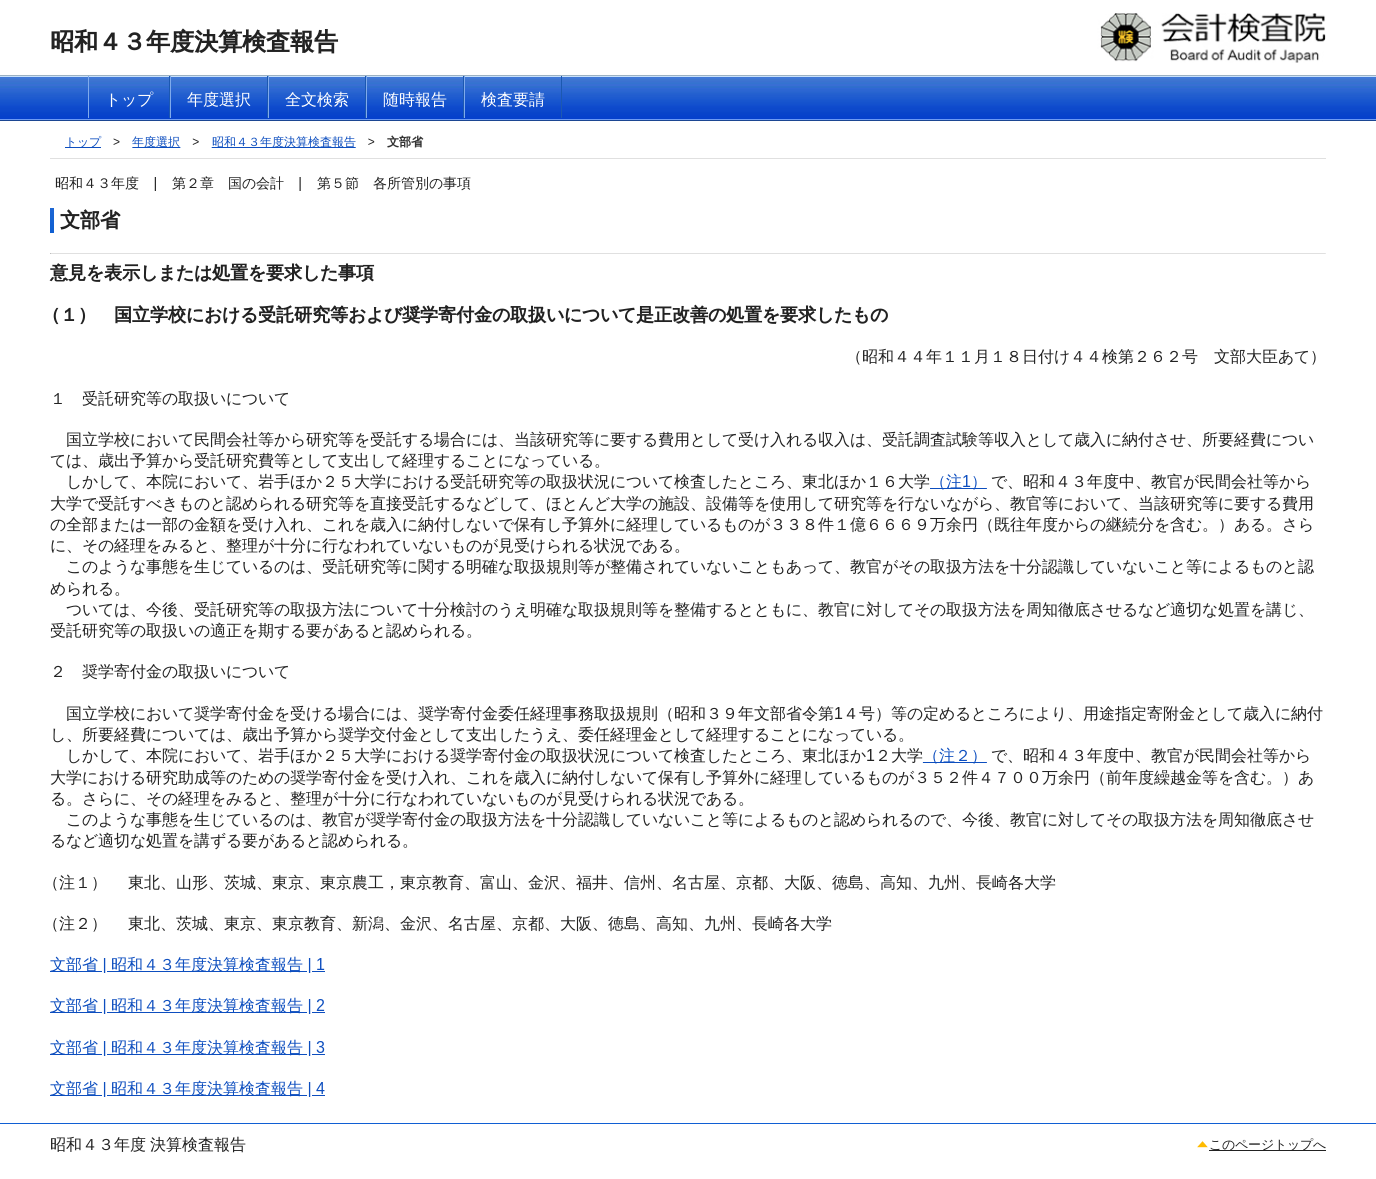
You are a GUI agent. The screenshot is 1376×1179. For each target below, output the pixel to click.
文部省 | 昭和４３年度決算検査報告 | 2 (187, 1005)
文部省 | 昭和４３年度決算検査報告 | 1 (187, 964)
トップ (83, 142)
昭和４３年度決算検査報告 (284, 142)
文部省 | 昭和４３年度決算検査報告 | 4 (187, 1088)
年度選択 (156, 142)
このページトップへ (1267, 1144)
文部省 (405, 142)
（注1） (958, 481)
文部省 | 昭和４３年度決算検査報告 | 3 (187, 1047)
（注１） (75, 882)
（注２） (955, 755)
